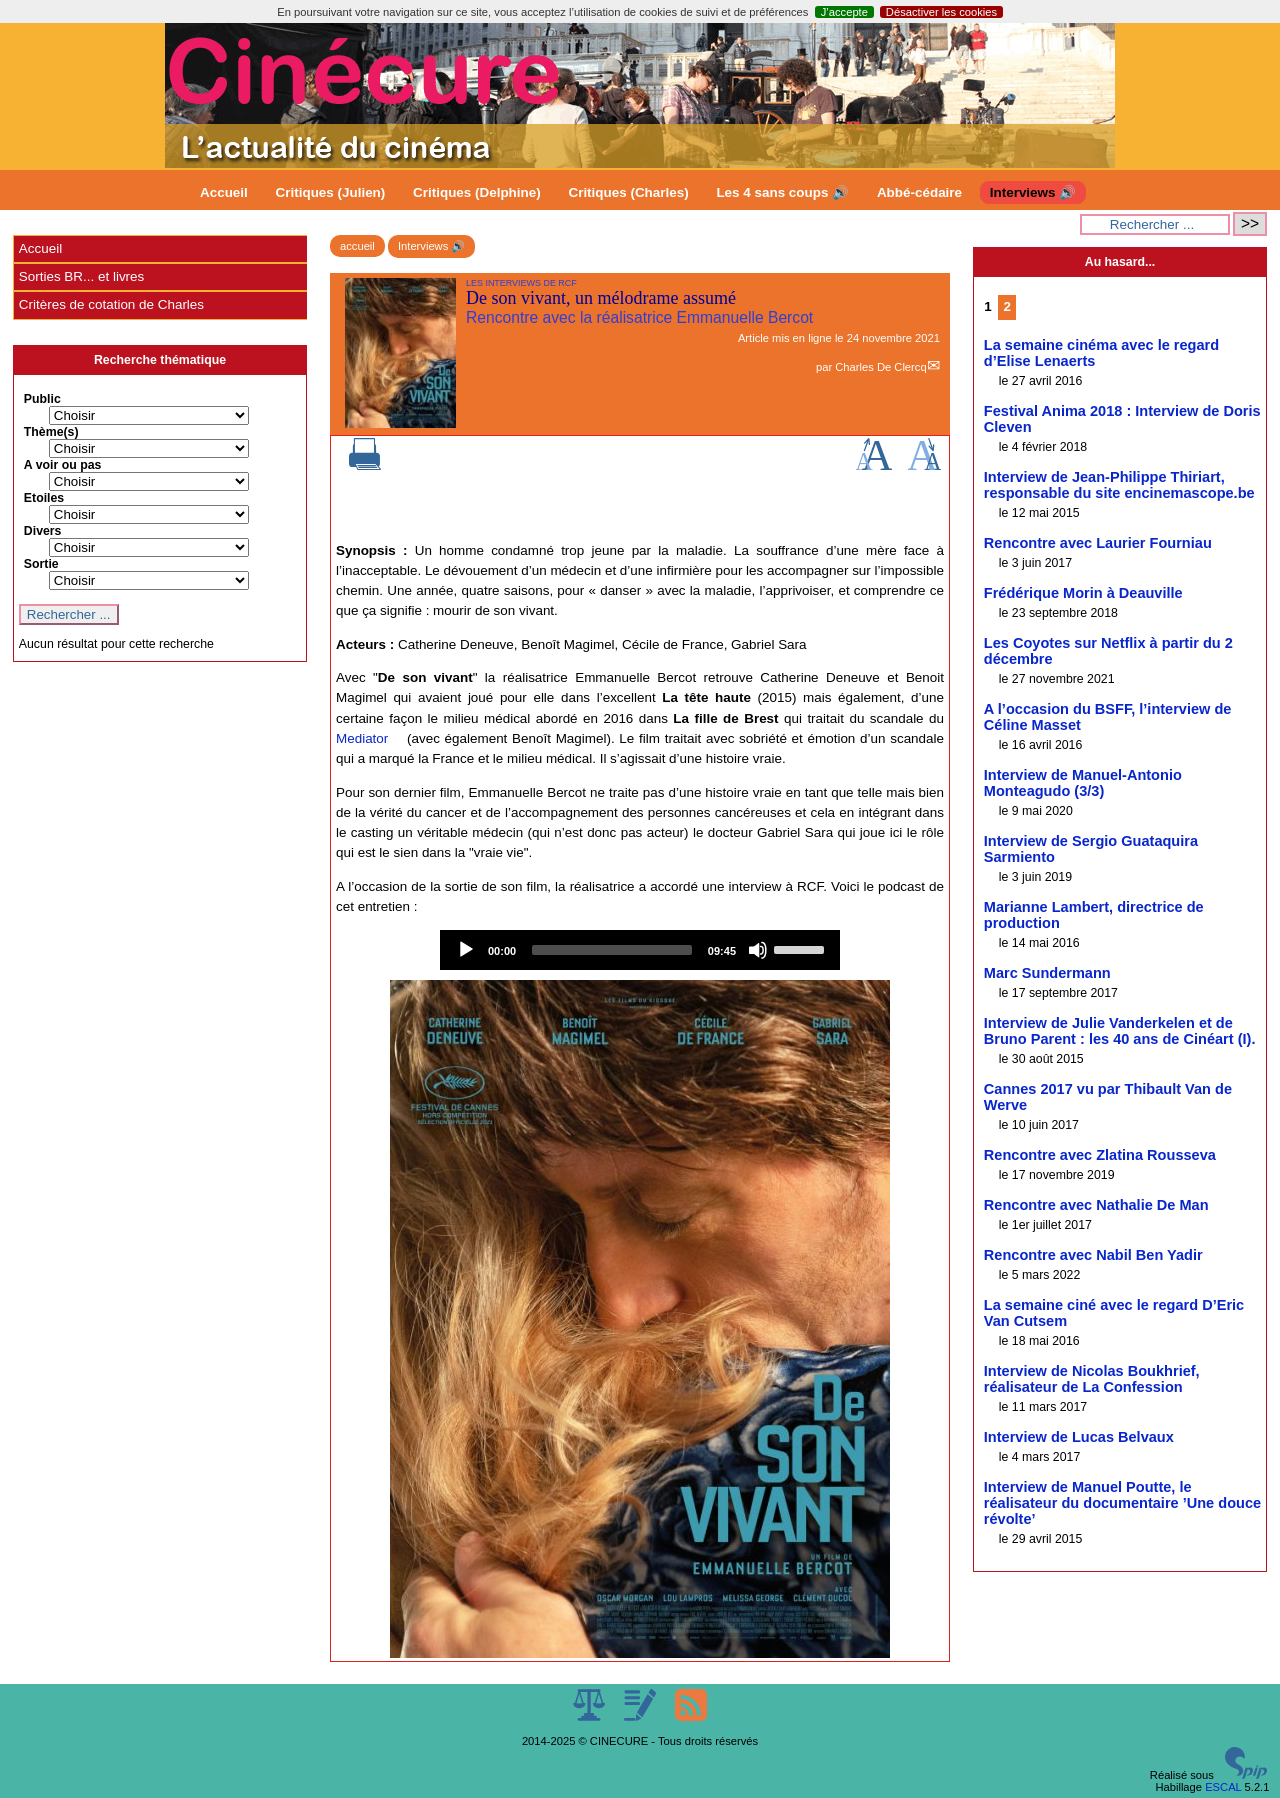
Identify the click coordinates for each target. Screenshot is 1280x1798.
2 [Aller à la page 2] (1006, 306)
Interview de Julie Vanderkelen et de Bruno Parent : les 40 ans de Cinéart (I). (1120, 1031)
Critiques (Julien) (331, 192)
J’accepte (844, 12)
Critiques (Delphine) (477, 192)
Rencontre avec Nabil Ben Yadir (1093, 1255)
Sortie (41, 564)
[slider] (612, 950)
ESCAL (1223, 1787)
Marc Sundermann (1047, 973)
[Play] (466, 950)
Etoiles (44, 498)
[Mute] (758, 950)
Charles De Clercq (880, 367)
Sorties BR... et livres (81, 276)
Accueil (224, 192)
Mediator (362, 738)
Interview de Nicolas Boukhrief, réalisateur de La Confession (1092, 1379)
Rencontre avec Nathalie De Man (1096, 1205)
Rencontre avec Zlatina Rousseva (1100, 1155)
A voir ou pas (63, 465)
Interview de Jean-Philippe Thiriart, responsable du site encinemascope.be (1119, 485)
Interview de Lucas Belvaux (1079, 1437)
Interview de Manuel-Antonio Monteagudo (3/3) (1083, 783)
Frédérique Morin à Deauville (1083, 593)
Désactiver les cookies (941, 12)
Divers (43, 531)
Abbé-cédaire (919, 192)
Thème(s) (51, 432)
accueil (357, 246)
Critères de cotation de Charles (111, 304)
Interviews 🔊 (1033, 192)
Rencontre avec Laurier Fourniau (1098, 543)
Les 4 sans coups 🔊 (782, 192)
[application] (640, 950)
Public (42, 399)
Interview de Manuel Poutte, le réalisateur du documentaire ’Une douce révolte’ (1122, 1503)
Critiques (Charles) (628, 192)
